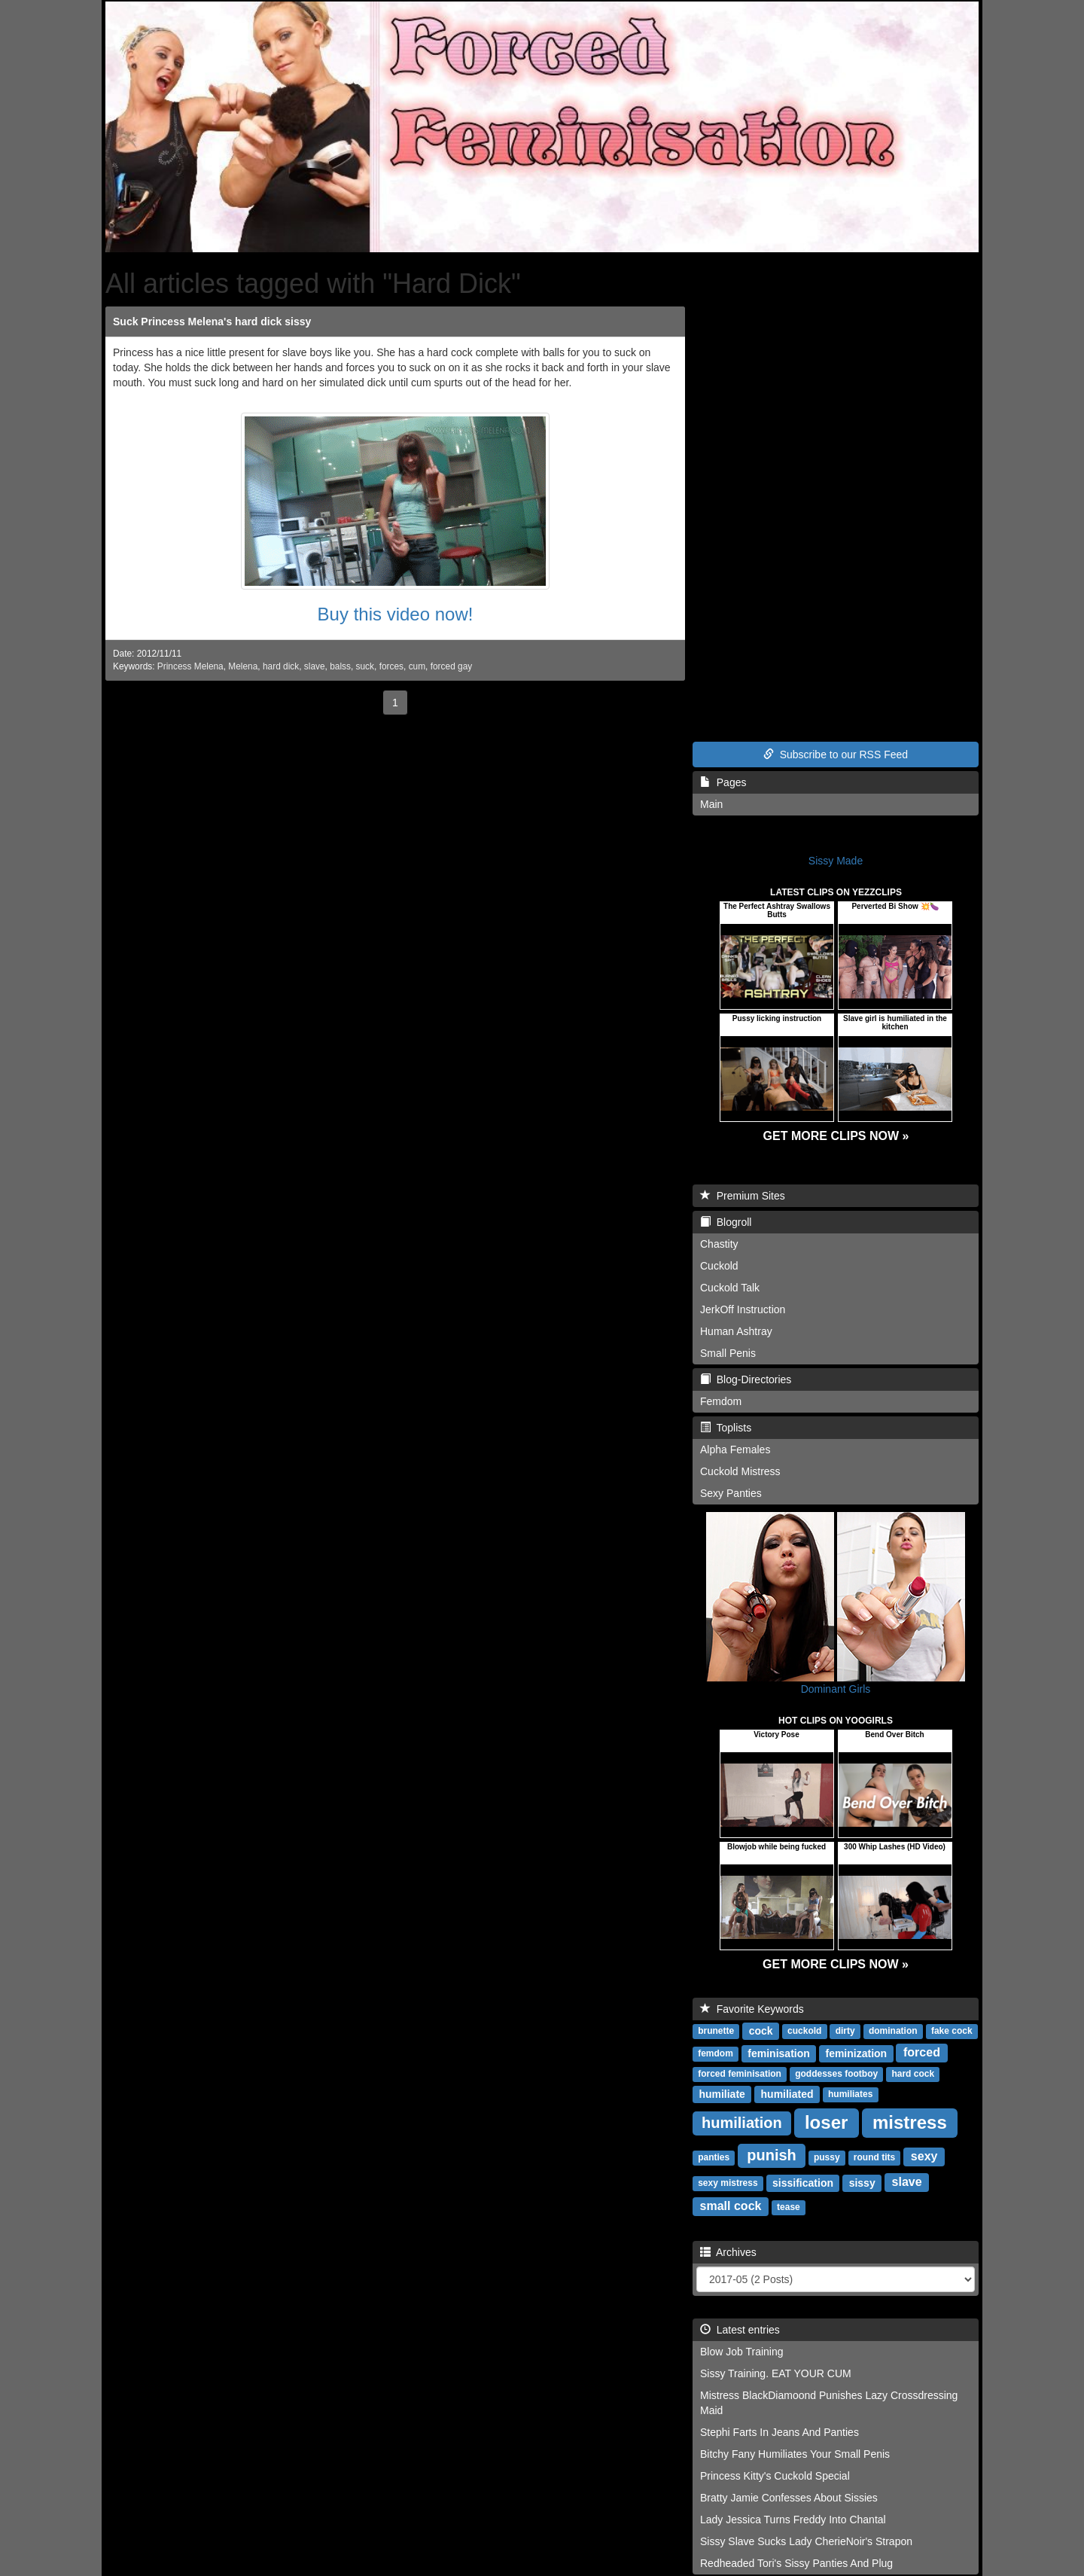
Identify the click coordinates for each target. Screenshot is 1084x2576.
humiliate (721, 2093)
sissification (802, 2182)
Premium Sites (742, 1196)
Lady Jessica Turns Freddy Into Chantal (793, 2520)
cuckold (804, 2031)
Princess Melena (190, 666)
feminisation (778, 2053)
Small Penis (728, 1353)
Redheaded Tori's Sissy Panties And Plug (796, 2563)
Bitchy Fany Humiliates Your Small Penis (795, 2454)
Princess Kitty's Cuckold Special (775, 2476)
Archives (728, 2252)
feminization (856, 2053)
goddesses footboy (836, 2073)
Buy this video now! (395, 614)
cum (417, 666)
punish (771, 2155)
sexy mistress (727, 2183)
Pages (723, 782)
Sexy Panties (731, 1493)
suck (365, 666)
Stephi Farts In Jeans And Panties (779, 2432)
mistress (909, 2121)
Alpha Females (735, 1449)
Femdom (720, 1401)
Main (711, 804)
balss (340, 666)
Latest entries (740, 2330)
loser (826, 2121)
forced (921, 2052)
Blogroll (725, 1222)
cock (761, 2030)
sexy (924, 2156)
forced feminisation (739, 2073)
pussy (827, 2157)
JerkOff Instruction (742, 1309)
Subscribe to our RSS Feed (835, 754)
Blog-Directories (745, 1379)
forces (391, 666)
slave (314, 666)
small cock (731, 2206)
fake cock (952, 2031)
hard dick (281, 666)
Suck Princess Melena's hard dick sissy (212, 322)
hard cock (912, 2073)
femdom (715, 2053)
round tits (874, 2157)
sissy (862, 2182)
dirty (845, 2031)
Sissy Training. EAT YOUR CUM (775, 2373)
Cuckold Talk (730, 1288)
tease (788, 2207)
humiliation (742, 2122)
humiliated (787, 2093)
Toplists (725, 1428)
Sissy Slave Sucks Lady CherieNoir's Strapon (806, 2541)
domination (893, 2031)
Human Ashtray (736, 1331)
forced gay (452, 666)
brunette (716, 2031)
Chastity (719, 1244)
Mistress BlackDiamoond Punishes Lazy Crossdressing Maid (829, 2402)
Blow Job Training (742, 2352)
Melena (242, 666)
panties (713, 2157)
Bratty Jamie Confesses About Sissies (789, 2498)
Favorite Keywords (752, 2009)
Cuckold (719, 1266)
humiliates (850, 2094)
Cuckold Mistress (740, 1471)
